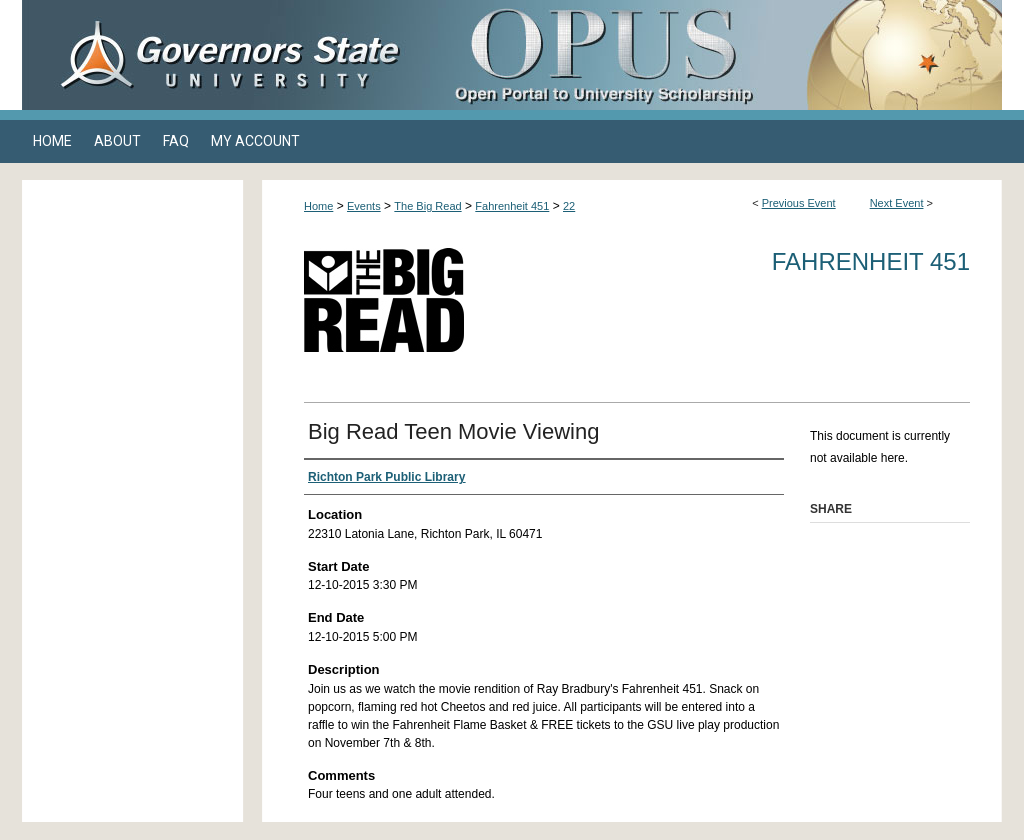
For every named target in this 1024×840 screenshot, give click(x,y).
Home (318, 206)
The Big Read (427, 206)
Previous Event (799, 203)
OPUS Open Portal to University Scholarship (712, 55)
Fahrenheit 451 (512, 206)
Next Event (897, 203)
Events (364, 206)
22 (569, 206)
